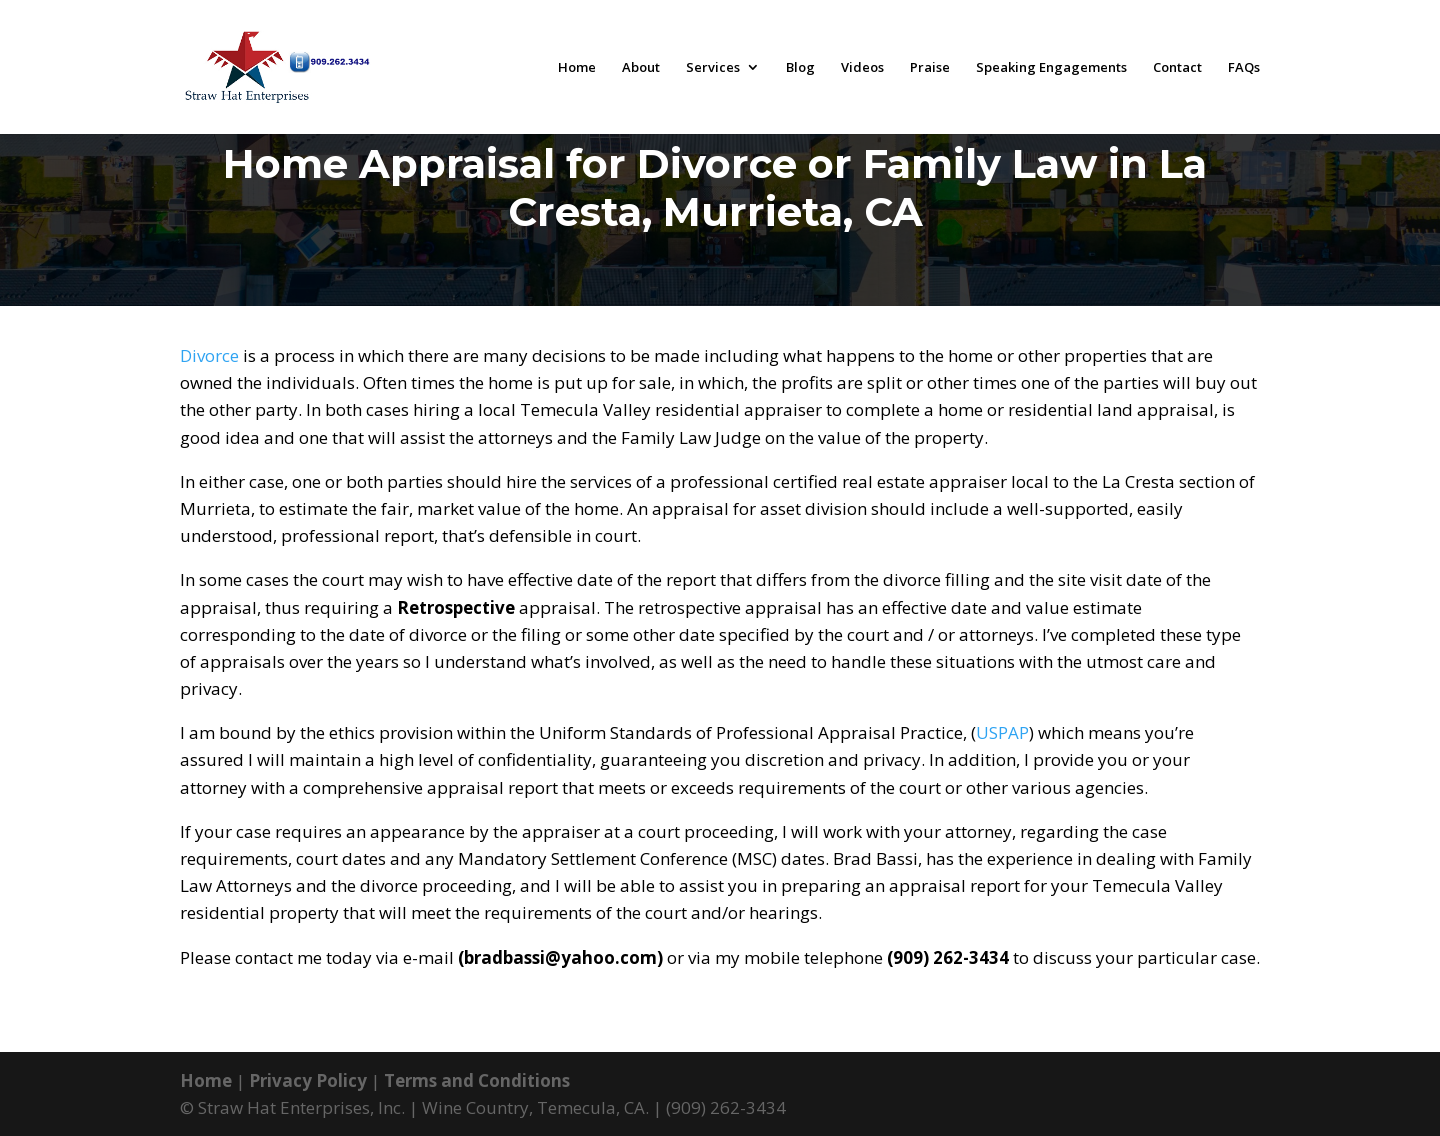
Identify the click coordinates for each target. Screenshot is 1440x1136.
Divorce (209, 355)
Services (713, 68)
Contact (1177, 68)
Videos (862, 68)
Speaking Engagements (1051, 68)
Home (577, 68)
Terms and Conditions (477, 1080)
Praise (930, 68)
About (641, 68)
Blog (800, 68)
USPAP (1002, 732)
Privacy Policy (308, 1080)
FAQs (1244, 68)
